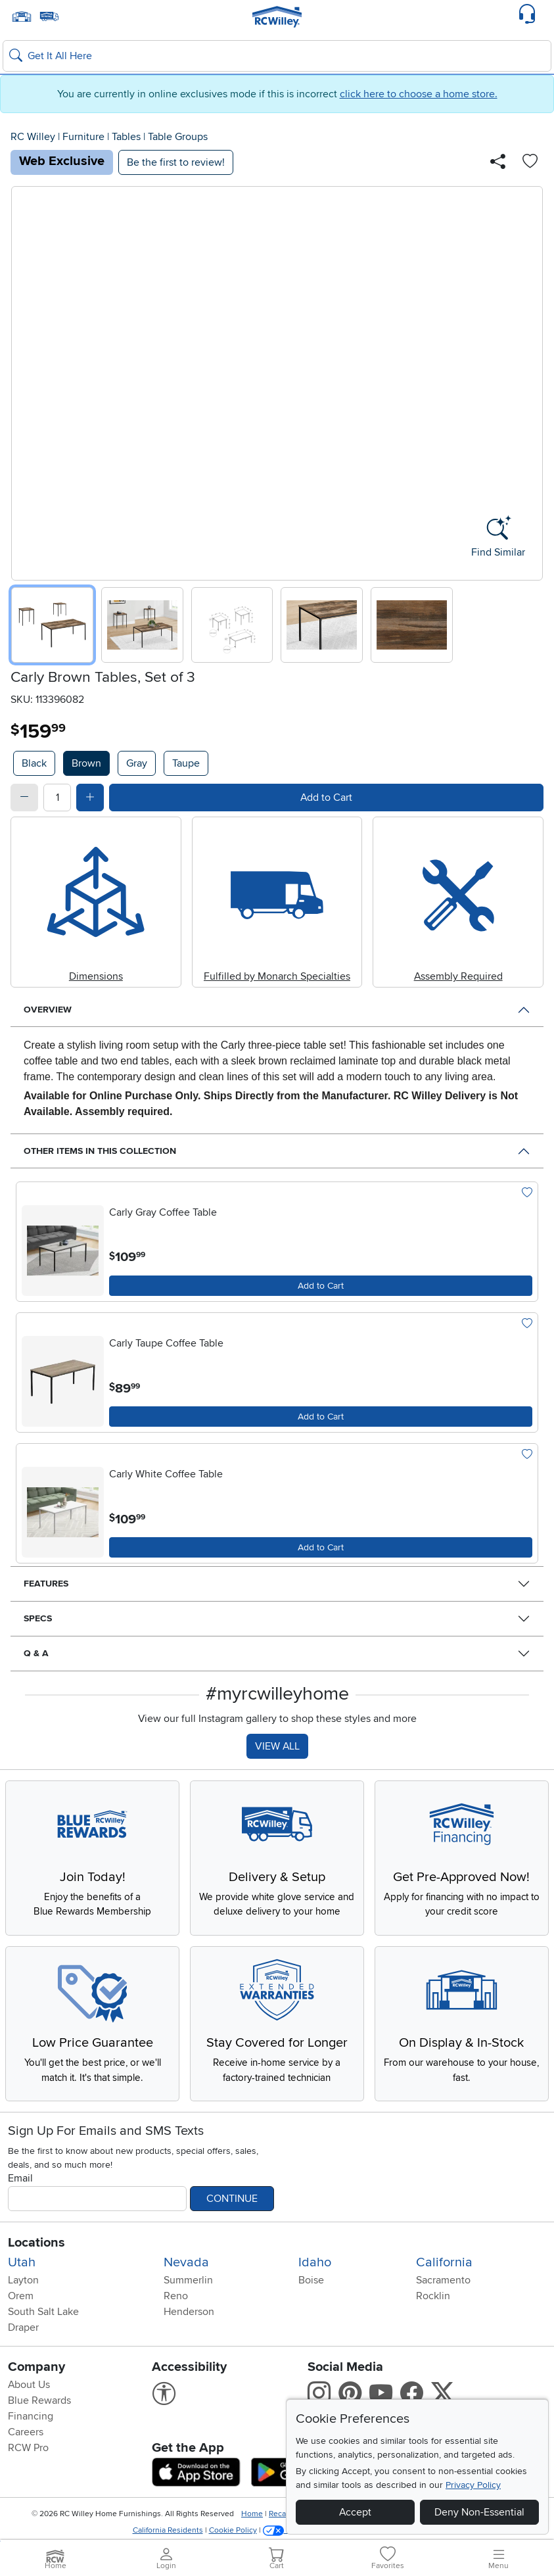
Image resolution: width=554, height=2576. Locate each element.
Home (252, 2527)
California (444, 2275)
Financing (30, 2429)
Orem (21, 2309)
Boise (311, 2293)
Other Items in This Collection (100, 1151)
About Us (29, 2397)
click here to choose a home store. (418, 94)
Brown (86, 763)
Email (20, 2191)
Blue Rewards (39, 2413)
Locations (36, 2256)
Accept (355, 2512)
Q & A (36, 1653)
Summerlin (188, 2293)
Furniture (83, 136)
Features (46, 1583)
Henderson (189, 2324)
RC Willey (33, 136)
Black (34, 763)
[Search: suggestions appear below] (277, 56)
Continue (232, 2211)
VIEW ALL (277, 1746)
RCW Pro (28, 2461)
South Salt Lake (43, 2324)
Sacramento (443, 2293)
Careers (25, 2445)
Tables (126, 136)
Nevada (186, 2275)
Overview (48, 1009)
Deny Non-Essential (479, 2512)
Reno (176, 2309)
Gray (136, 763)
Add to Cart (326, 797)
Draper (23, 2340)
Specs (38, 1618)
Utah (21, 2275)
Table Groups (178, 136)
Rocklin (433, 2309)
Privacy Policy (473, 2485)
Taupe (186, 763)
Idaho (314, 2275)
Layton (23, 2293)
